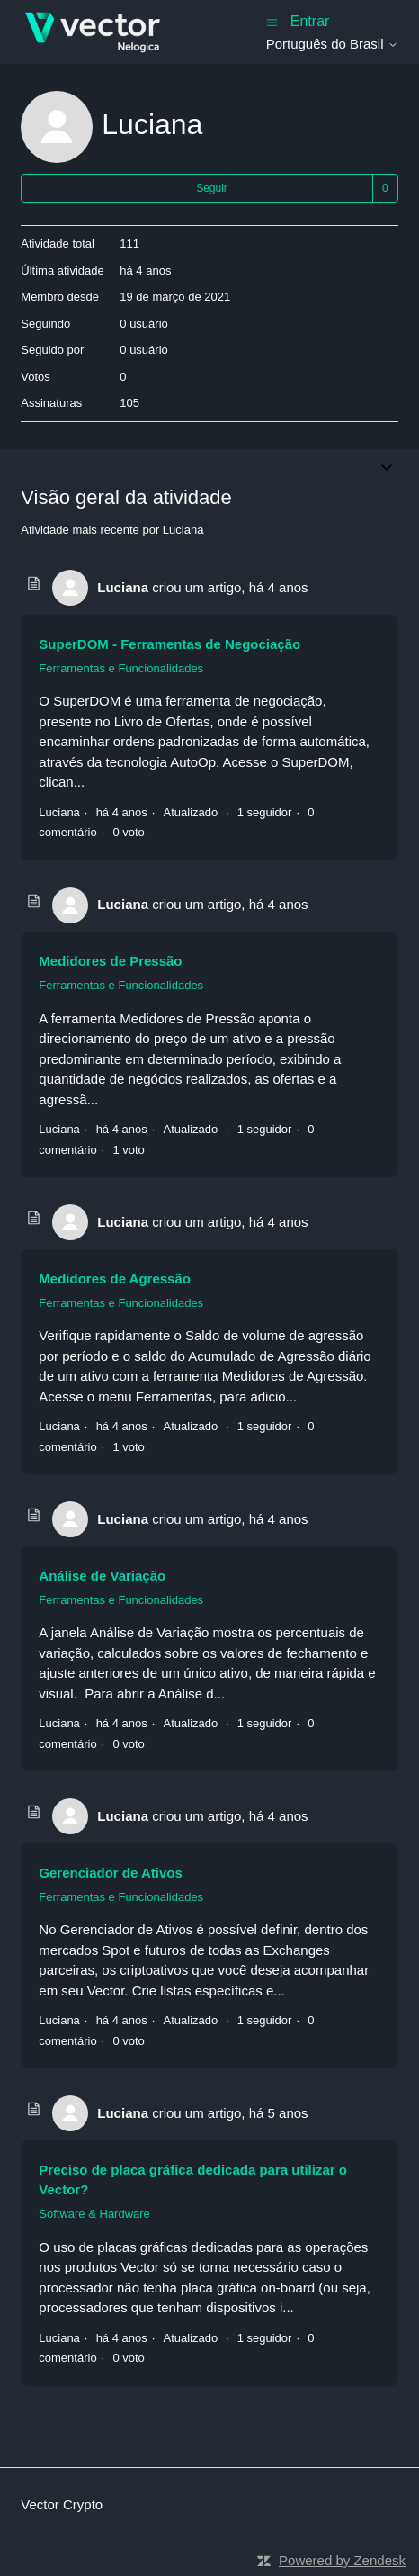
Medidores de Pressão (110, 960)
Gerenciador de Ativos (111, 1872)
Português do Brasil (332, 43)
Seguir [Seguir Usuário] (211, 188)
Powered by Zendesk (342, 2560)
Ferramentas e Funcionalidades (121, 668)
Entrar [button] (310, 21)
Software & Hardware (94, 2213)
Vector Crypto (62, 2504)
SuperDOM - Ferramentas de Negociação (169, 644)
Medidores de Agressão (115, 1278)
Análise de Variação (102, 1575)
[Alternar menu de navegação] (272, 21)
